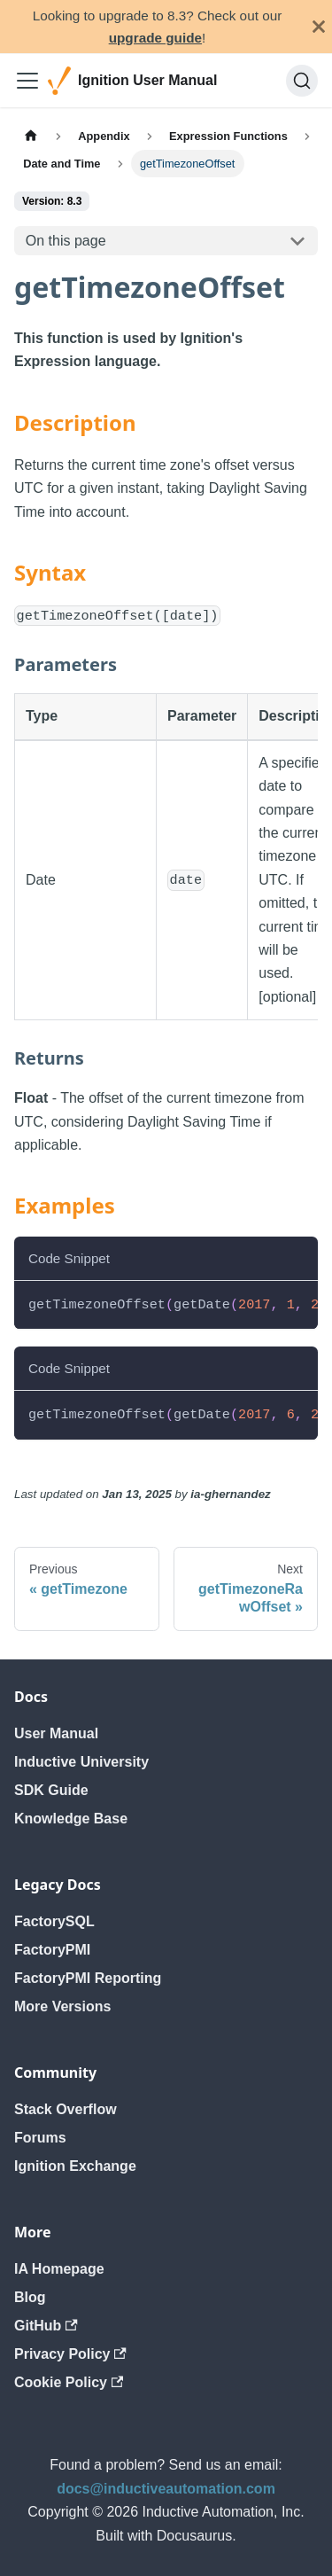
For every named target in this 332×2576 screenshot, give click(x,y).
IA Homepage (59, 2268)
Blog (30, 2297)
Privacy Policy (70, 2353)
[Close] (318, 26)
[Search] (302, 81)
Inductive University (81, 1761)
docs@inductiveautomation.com (166, 2488)
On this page (66, 240)
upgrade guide (155, 37)
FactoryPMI (52, 1949)
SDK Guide (51, 1790)
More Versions (62, 2006)
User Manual (56, 1733)
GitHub (46, 2325)
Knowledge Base (70, 1818)
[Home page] (31, 135)
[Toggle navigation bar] (27, 80)
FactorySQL (54, 1921)
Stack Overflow (65, 2109)
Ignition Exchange (75, 2166)
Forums (40, 2137)
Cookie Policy (68, 2382)
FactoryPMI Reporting (87, 1978)
